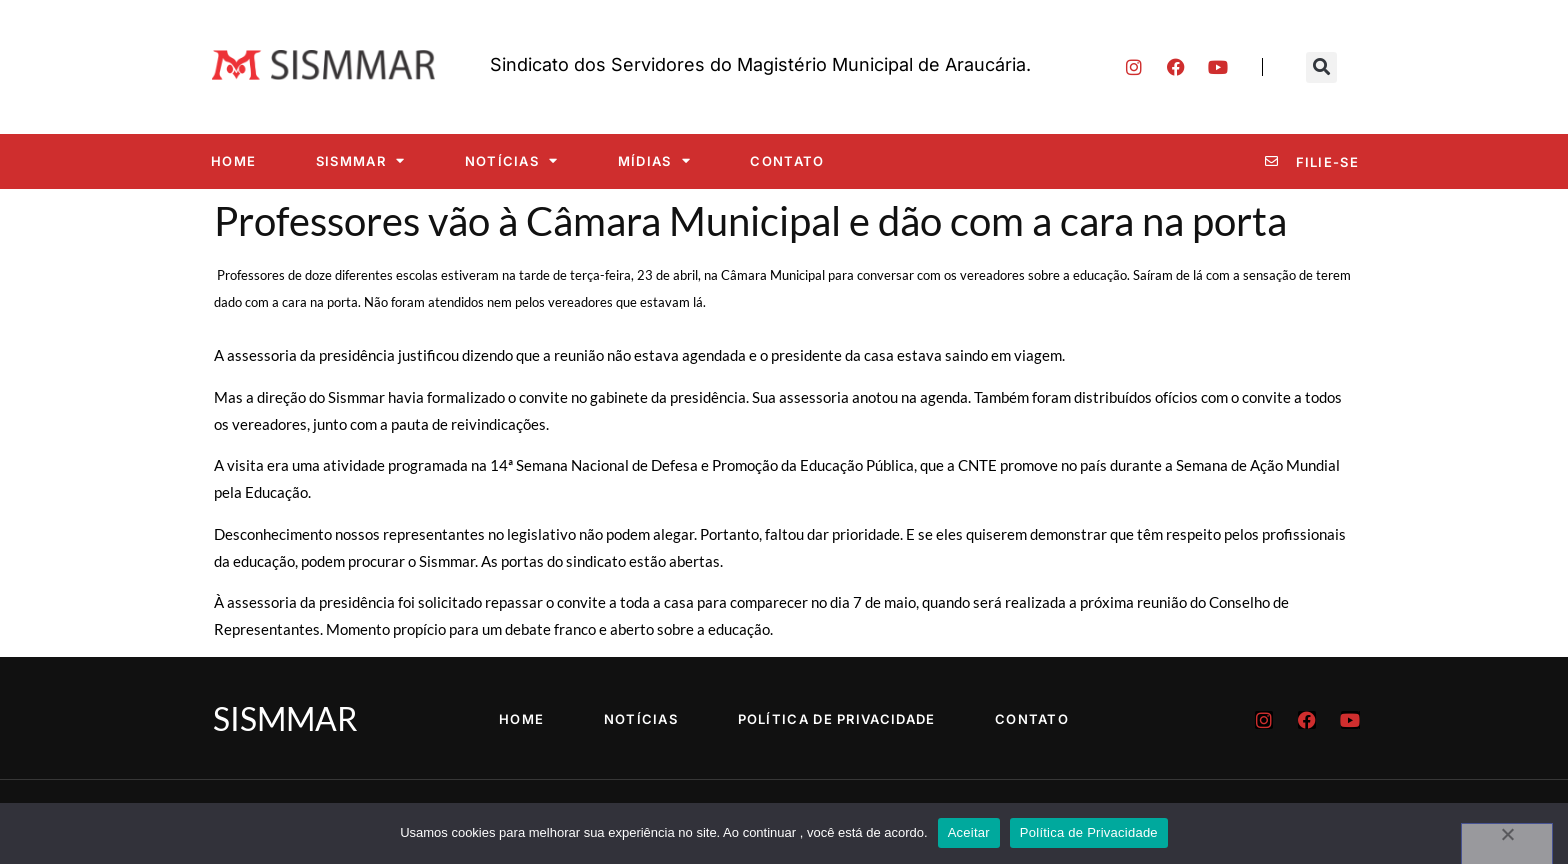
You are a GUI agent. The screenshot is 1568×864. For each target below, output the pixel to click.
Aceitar (969, 832)
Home (233, 161)
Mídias (654, 160)
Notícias (512, 160)
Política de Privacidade (837, 719)
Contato (787, 161)
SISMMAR (360, 160)
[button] (1321, 67)
